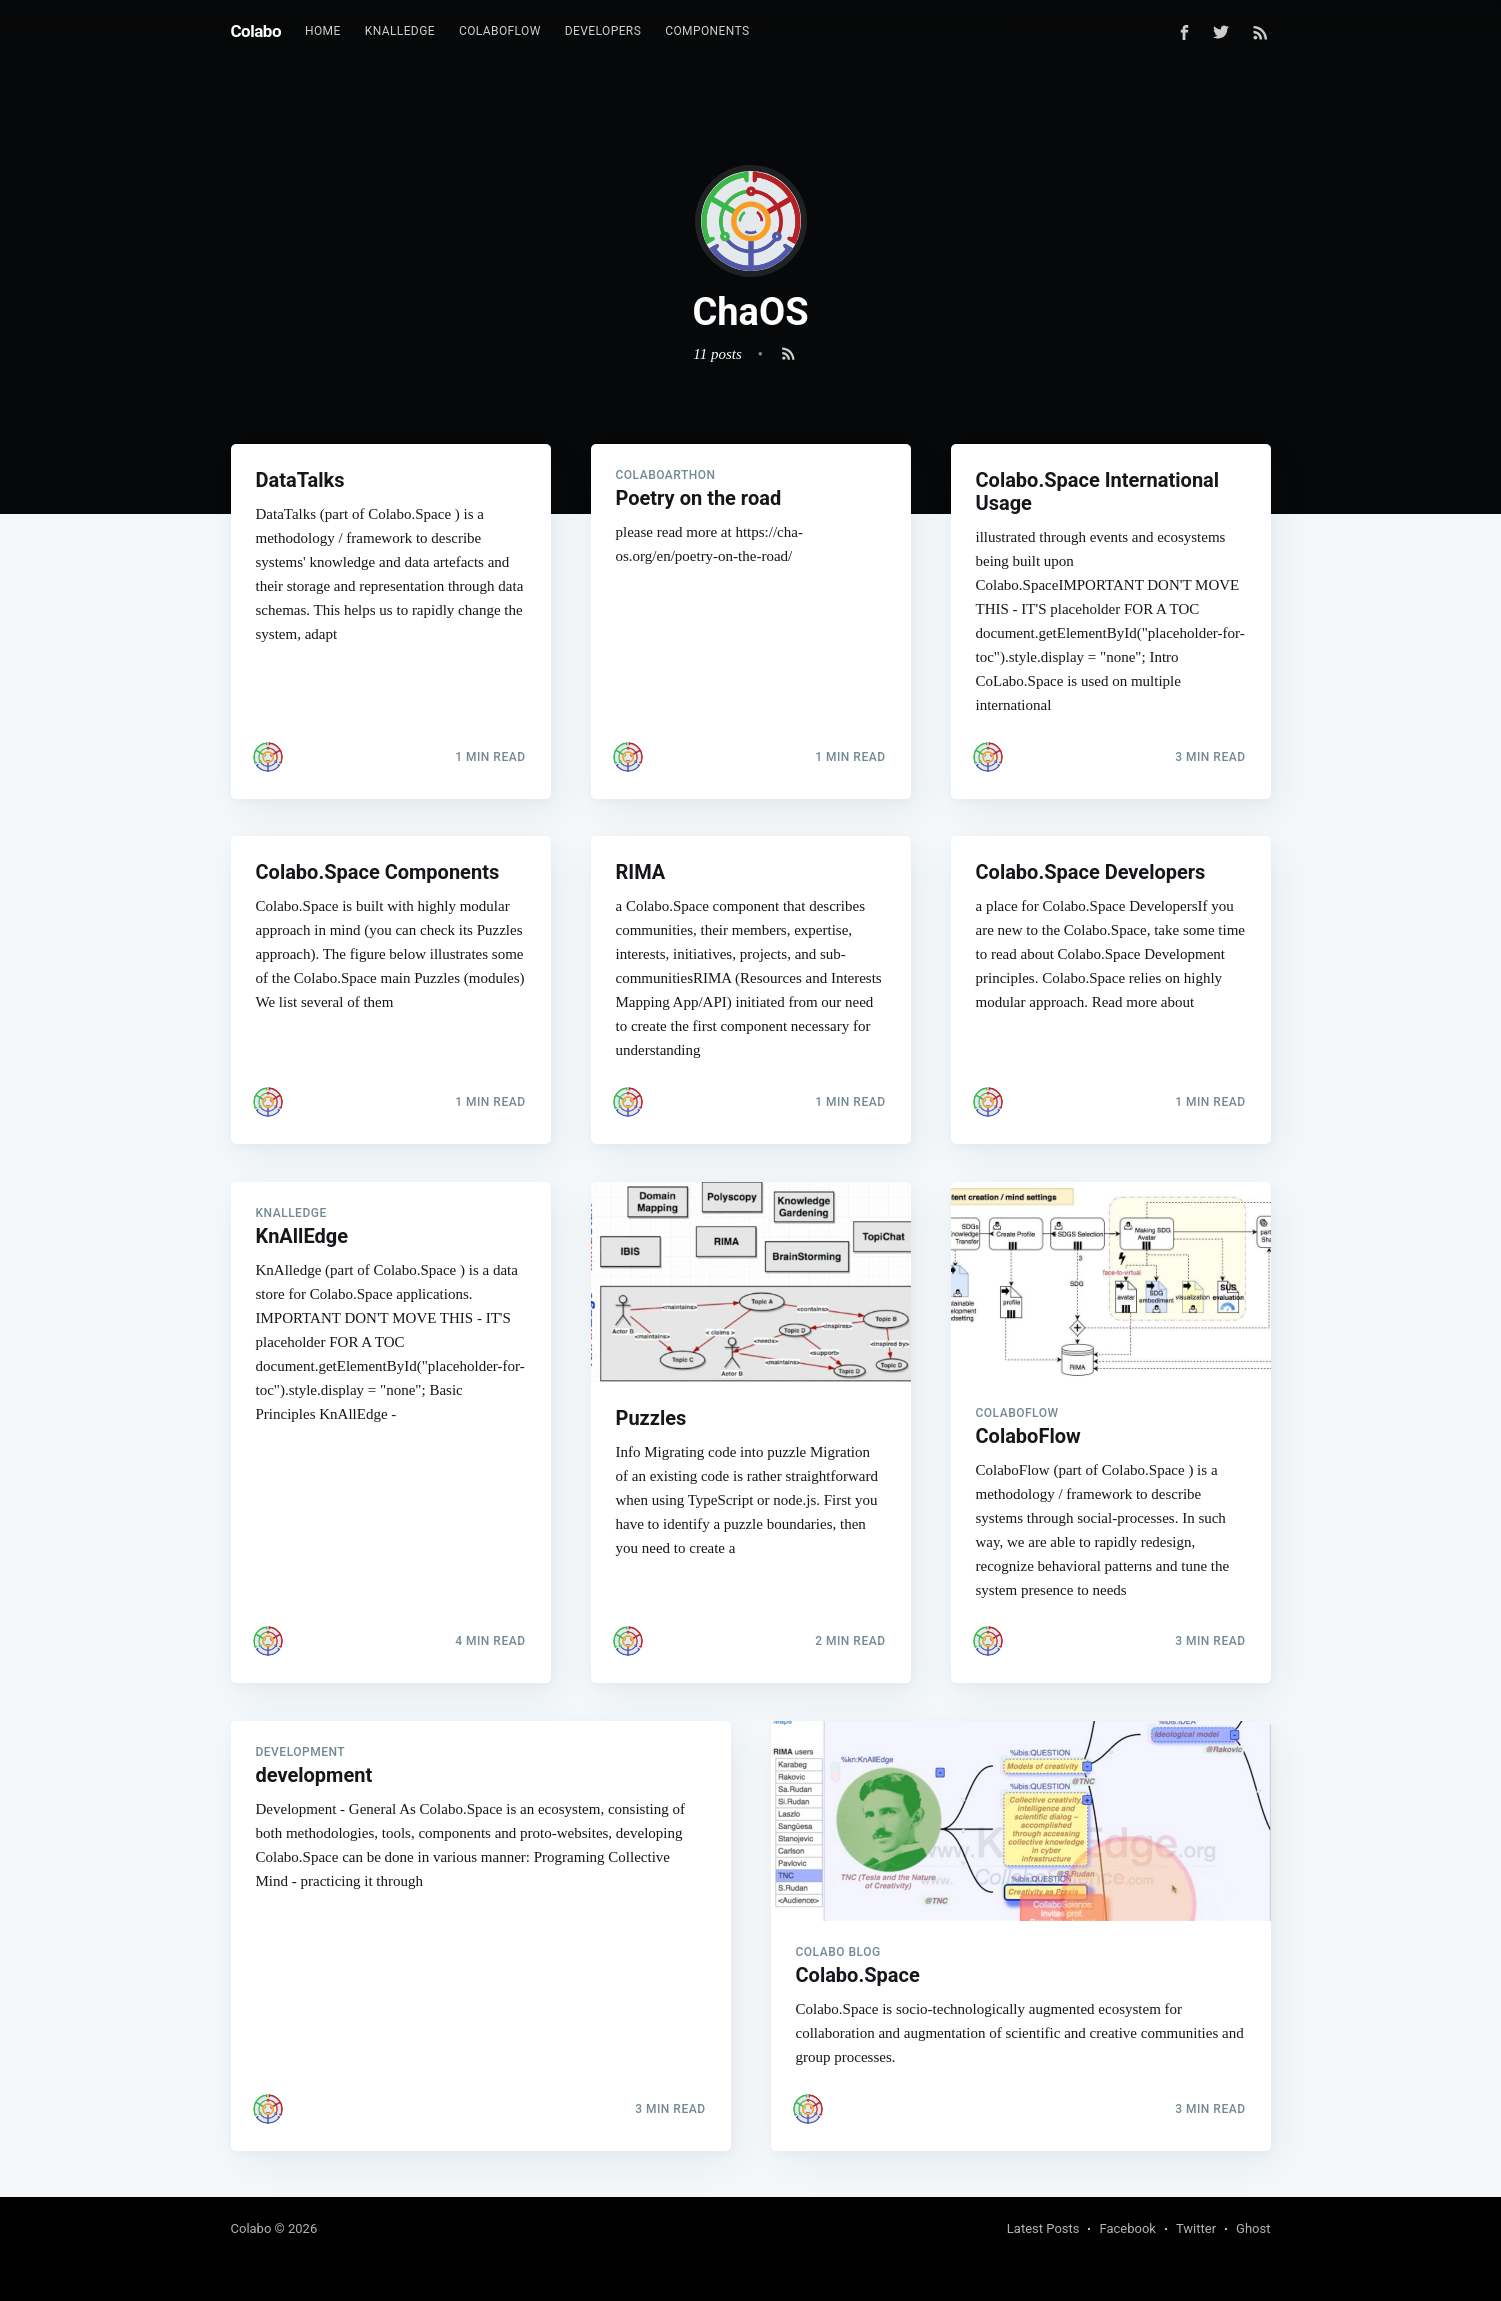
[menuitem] (323, 31)
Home (323, 31)
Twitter (1196, 2228)
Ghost (1253, 2228)
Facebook (1127, 2228)
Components (707, 31)
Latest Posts (1043, 2228)
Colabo (256, 31)
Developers (603, 31)
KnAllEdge (400, 31)
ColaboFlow (500, 31)
